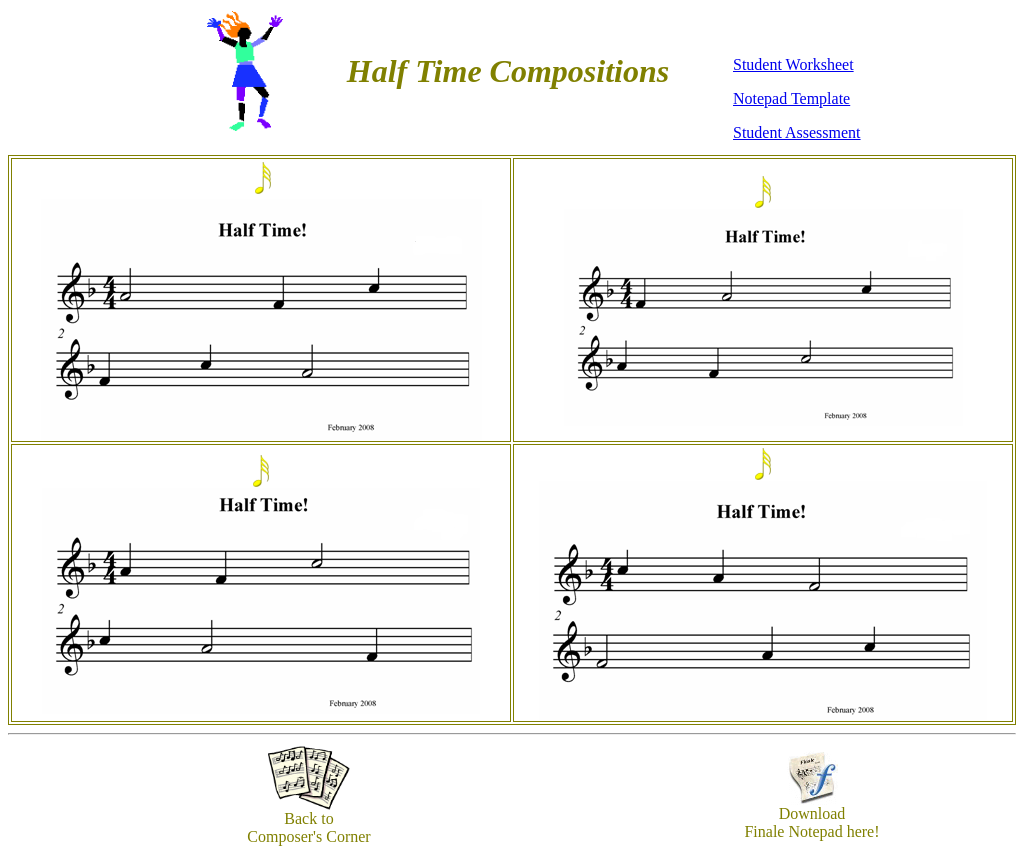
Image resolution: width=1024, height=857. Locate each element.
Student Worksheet (793, 64)
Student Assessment (797, 132)
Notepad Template (791, 98)
